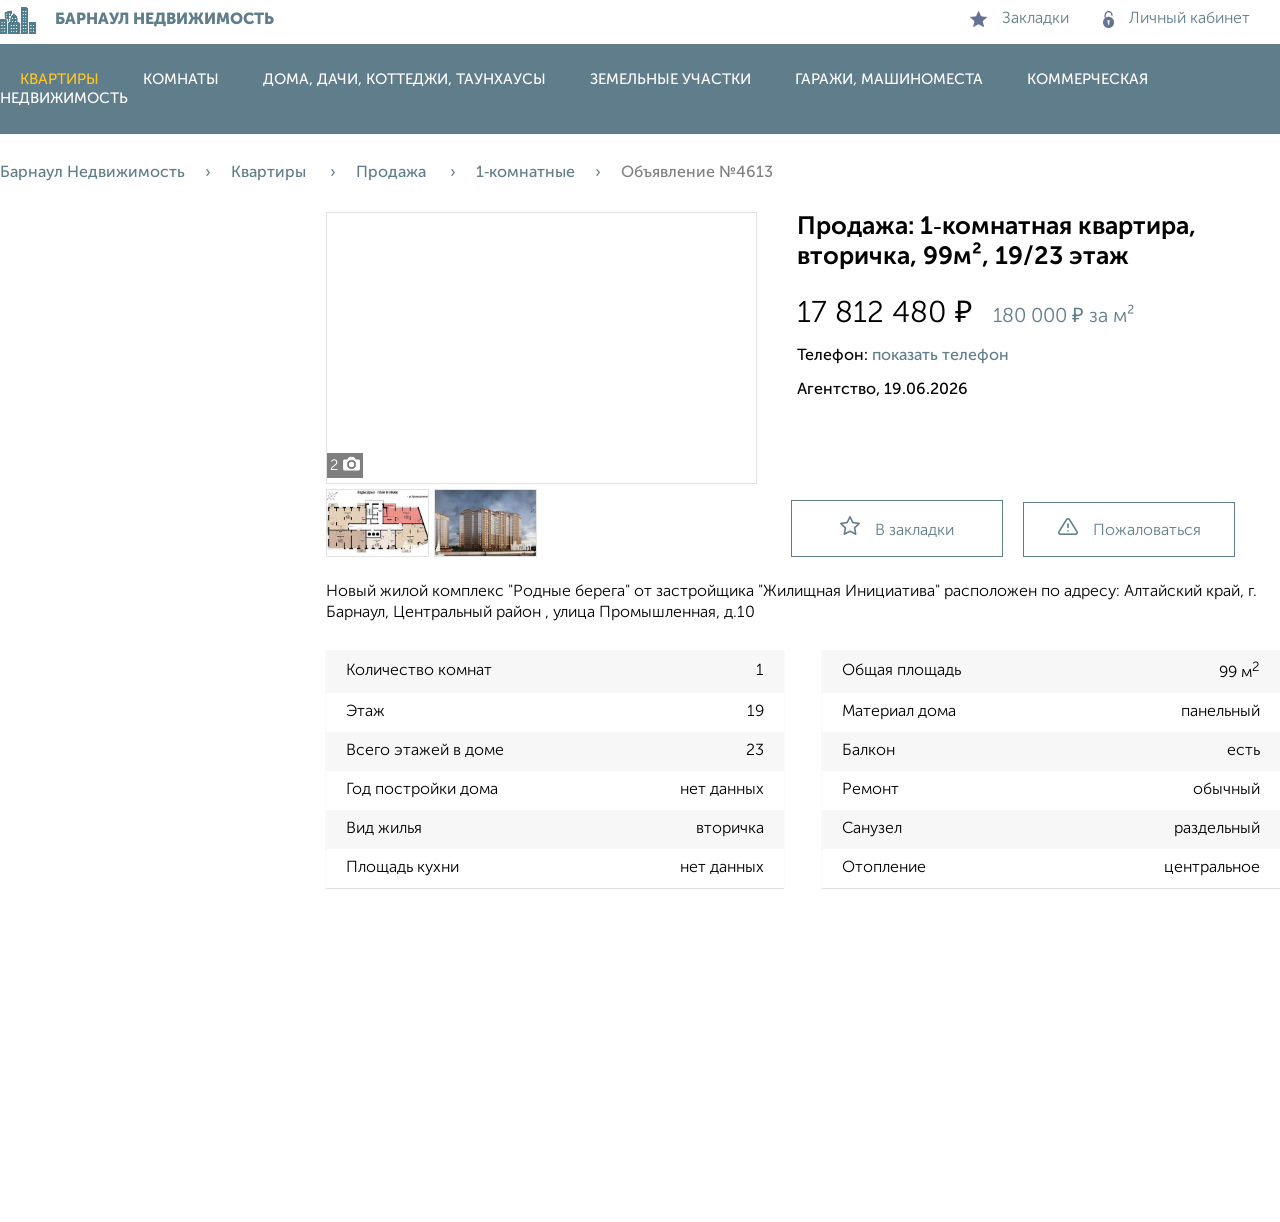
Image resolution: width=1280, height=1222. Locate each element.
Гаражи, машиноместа (889, 79)
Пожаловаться (1129, 528)
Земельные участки (670, 79)
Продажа (393, 173)
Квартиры (59, 79)
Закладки (1019, 19)
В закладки (897, 527)
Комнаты (181, 79)
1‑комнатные (525, 173)
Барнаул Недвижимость (92, 173)
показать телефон (940, 356)
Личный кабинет (1176, 19)
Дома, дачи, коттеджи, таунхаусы (404, 79)
